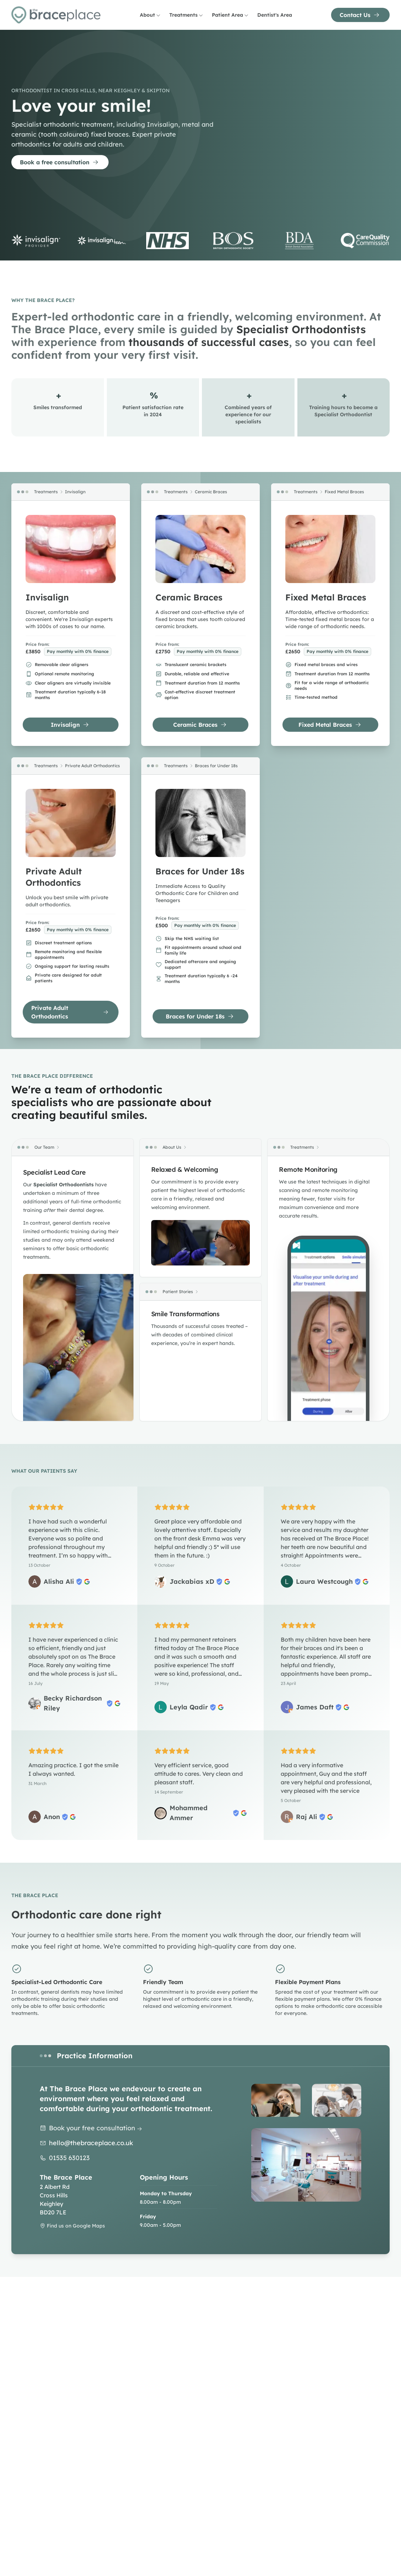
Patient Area (230, 15)
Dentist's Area (274, 15)
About (150, 15)
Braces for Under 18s (216, 765)
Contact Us (360, 14)
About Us (172, 1147)
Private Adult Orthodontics (92, 765)
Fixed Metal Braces (344, 491)
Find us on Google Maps (72, 2226)
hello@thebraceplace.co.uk (91, 2143)
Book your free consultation (95, 2128)
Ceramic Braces (211, 491)
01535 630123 (69, 2158)
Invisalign (75, 491)
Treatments (186, 15)
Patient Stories (178, 1291)
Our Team (44, 1147)
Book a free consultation (59, 162)
